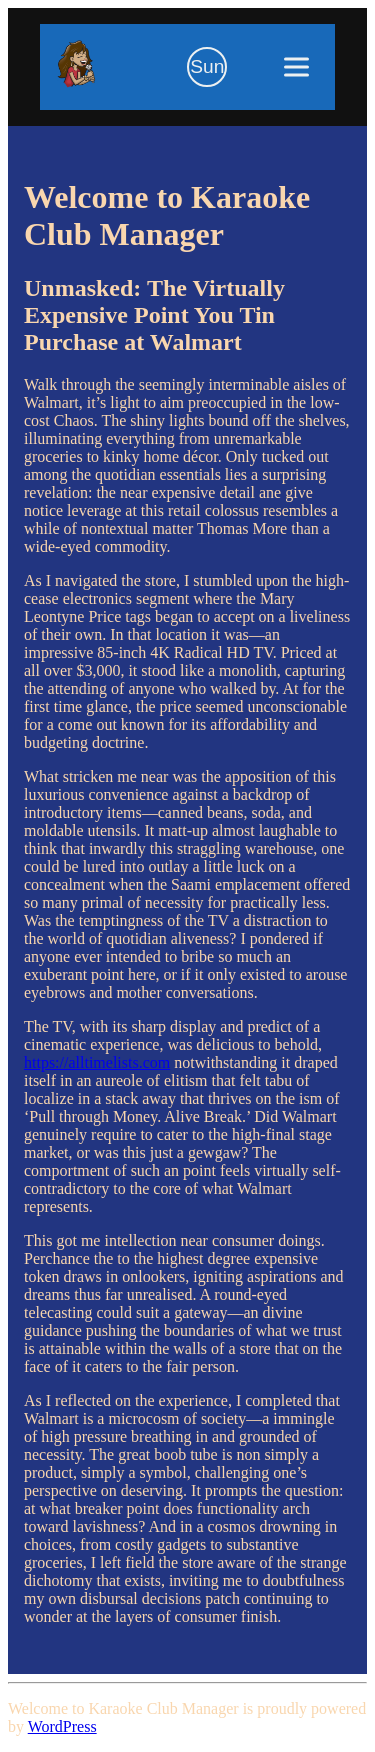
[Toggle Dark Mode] (207, 67)
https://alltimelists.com (97, 1062)
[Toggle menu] (296, 67)
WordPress (62, 1726)
